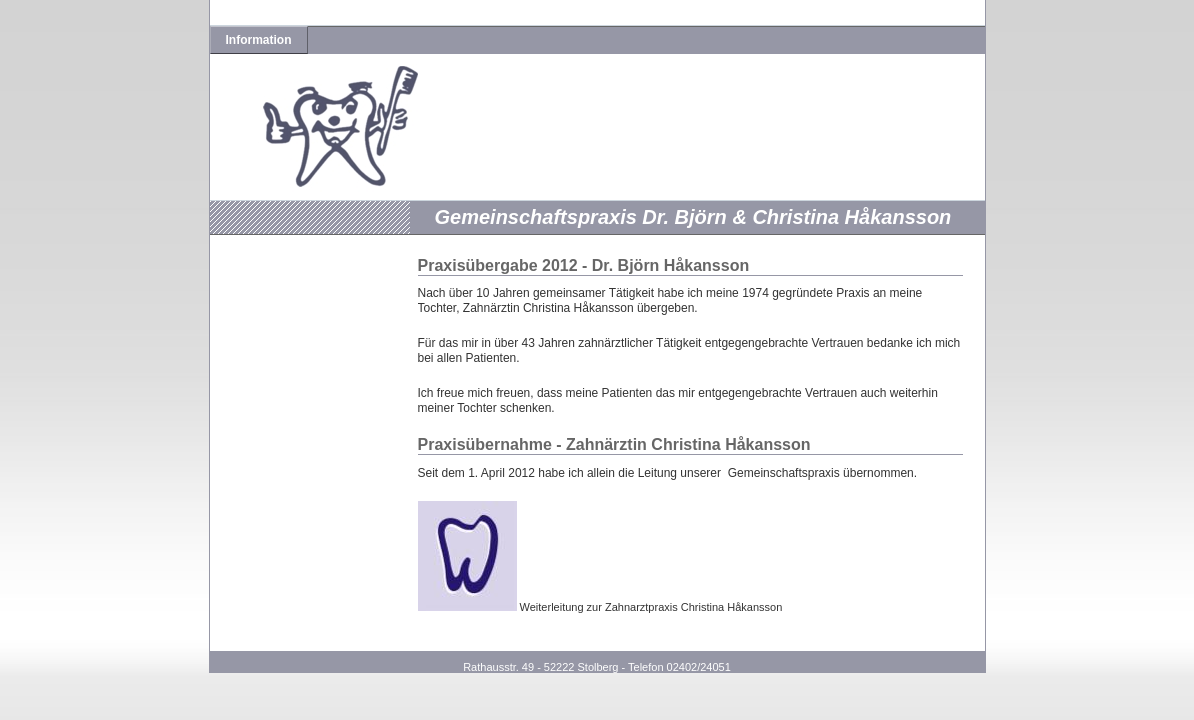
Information (259, 40)
